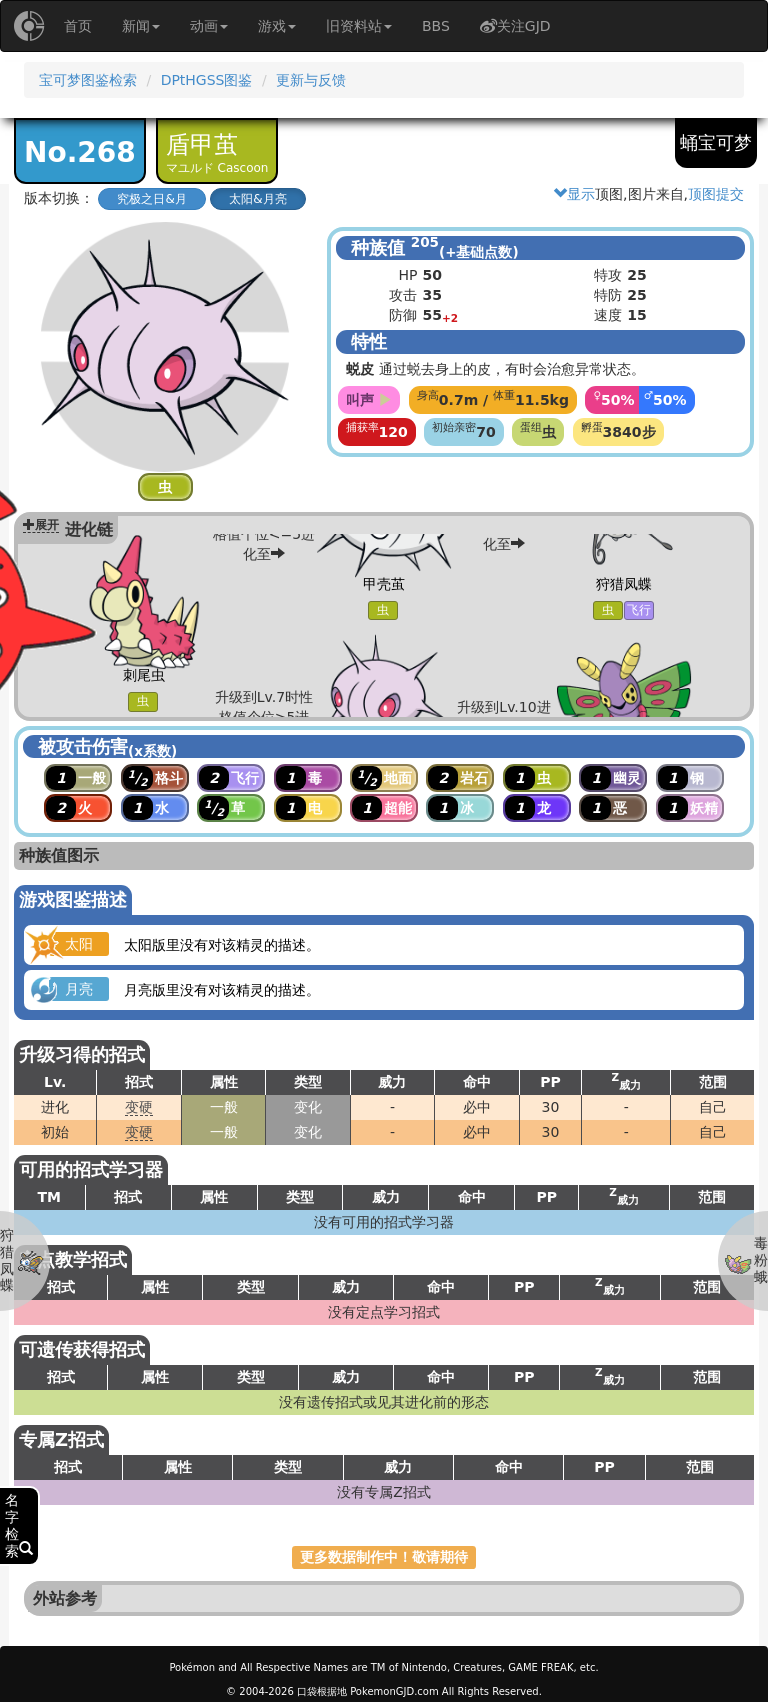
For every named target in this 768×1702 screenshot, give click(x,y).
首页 (78, 26)
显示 (574, 194)
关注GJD (515, 26)
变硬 (139, 1107)
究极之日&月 (151, 199)
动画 (209, 26)
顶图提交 (716, 194)
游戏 (277, 26)
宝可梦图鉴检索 (88, 80)
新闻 (141, 26)
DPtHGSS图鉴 (207, 80)
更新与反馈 (311, 80)
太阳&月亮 (257, 199)
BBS (436, 26)
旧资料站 (359, 26)
